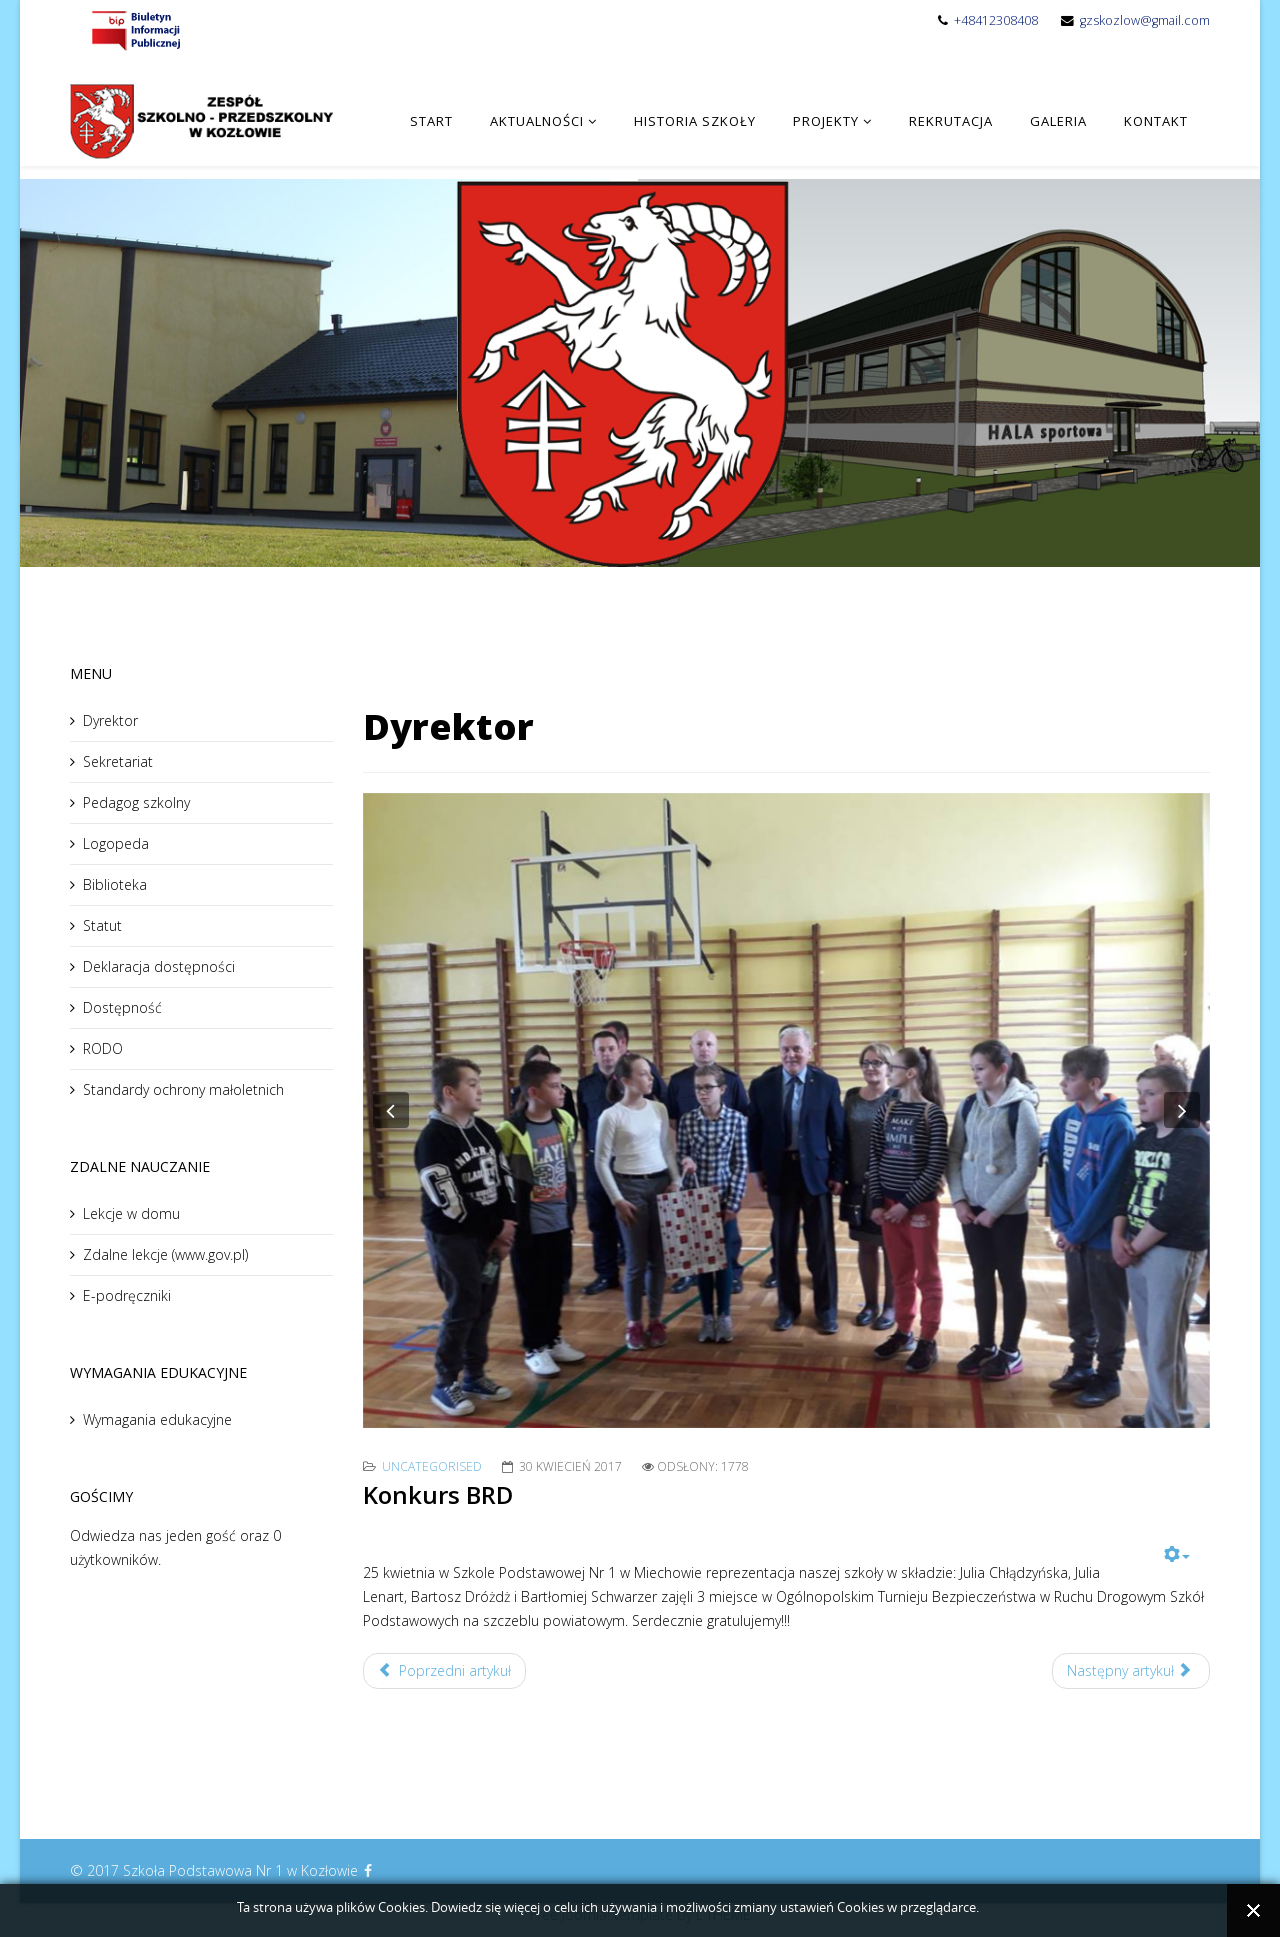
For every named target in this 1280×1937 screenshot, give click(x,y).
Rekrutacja (951, 121)
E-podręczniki (127, 1295)
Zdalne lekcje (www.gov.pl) (165, 1254)
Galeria (1058, 121)
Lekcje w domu (131, 1213)
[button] (391, 1110)
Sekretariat (118, 761)
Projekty (826, 121)
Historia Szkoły (695, 121)
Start (431, 121)
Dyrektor (110, 720)
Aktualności (537, 121)
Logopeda (116, 843)
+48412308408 (996, 20)
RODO (103, 1048)
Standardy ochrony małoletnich (183, 1089)
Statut (102, 925)
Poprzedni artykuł (445, 1670)
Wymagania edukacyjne (157, 1419)
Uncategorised (432, 1466)
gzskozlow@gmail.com (1145, 20)
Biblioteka (115, 884)
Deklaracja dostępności (159, 966)
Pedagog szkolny (136, 802)
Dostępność (122, 1007)
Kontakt (1156, 121)
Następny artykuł (1129, 1670)
